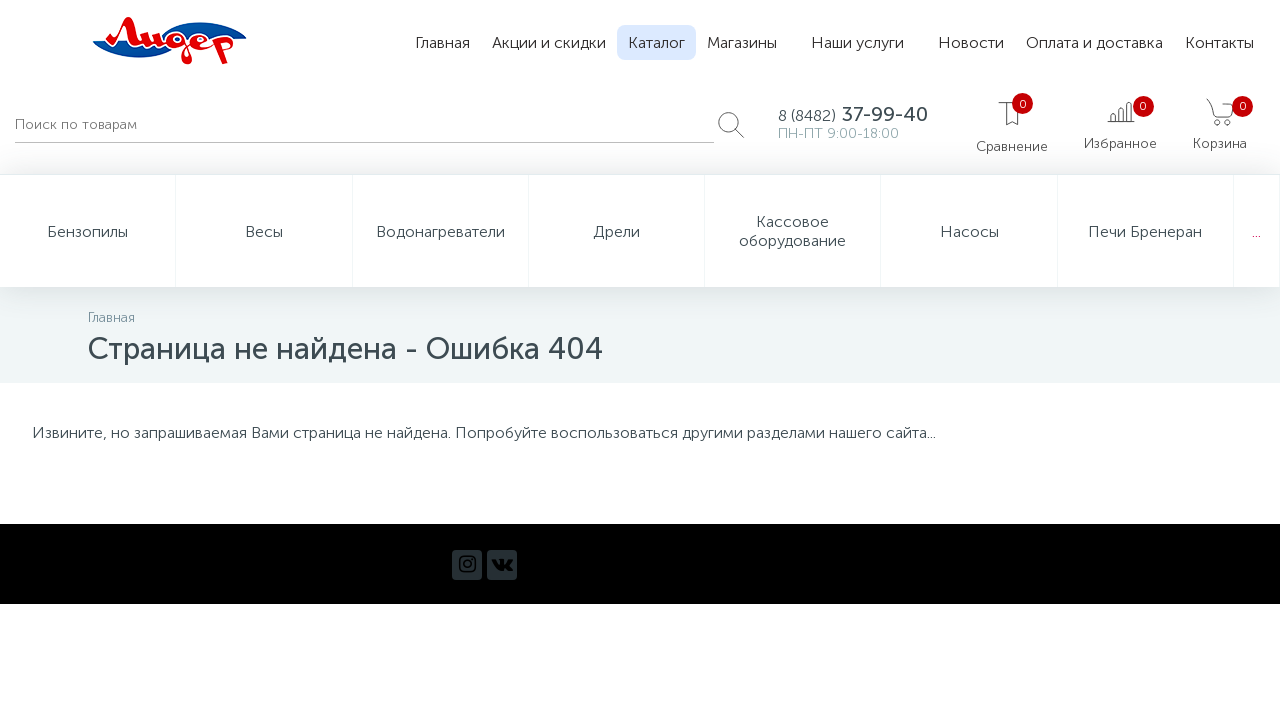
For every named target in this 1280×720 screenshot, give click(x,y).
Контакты (1219, 42)
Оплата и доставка (1094, 42)
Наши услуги (857, 42)
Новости (971, 42)
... (1256, 231)
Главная (442, 42)
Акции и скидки (549, 42)
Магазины (742, 42)
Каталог (656, 42)
